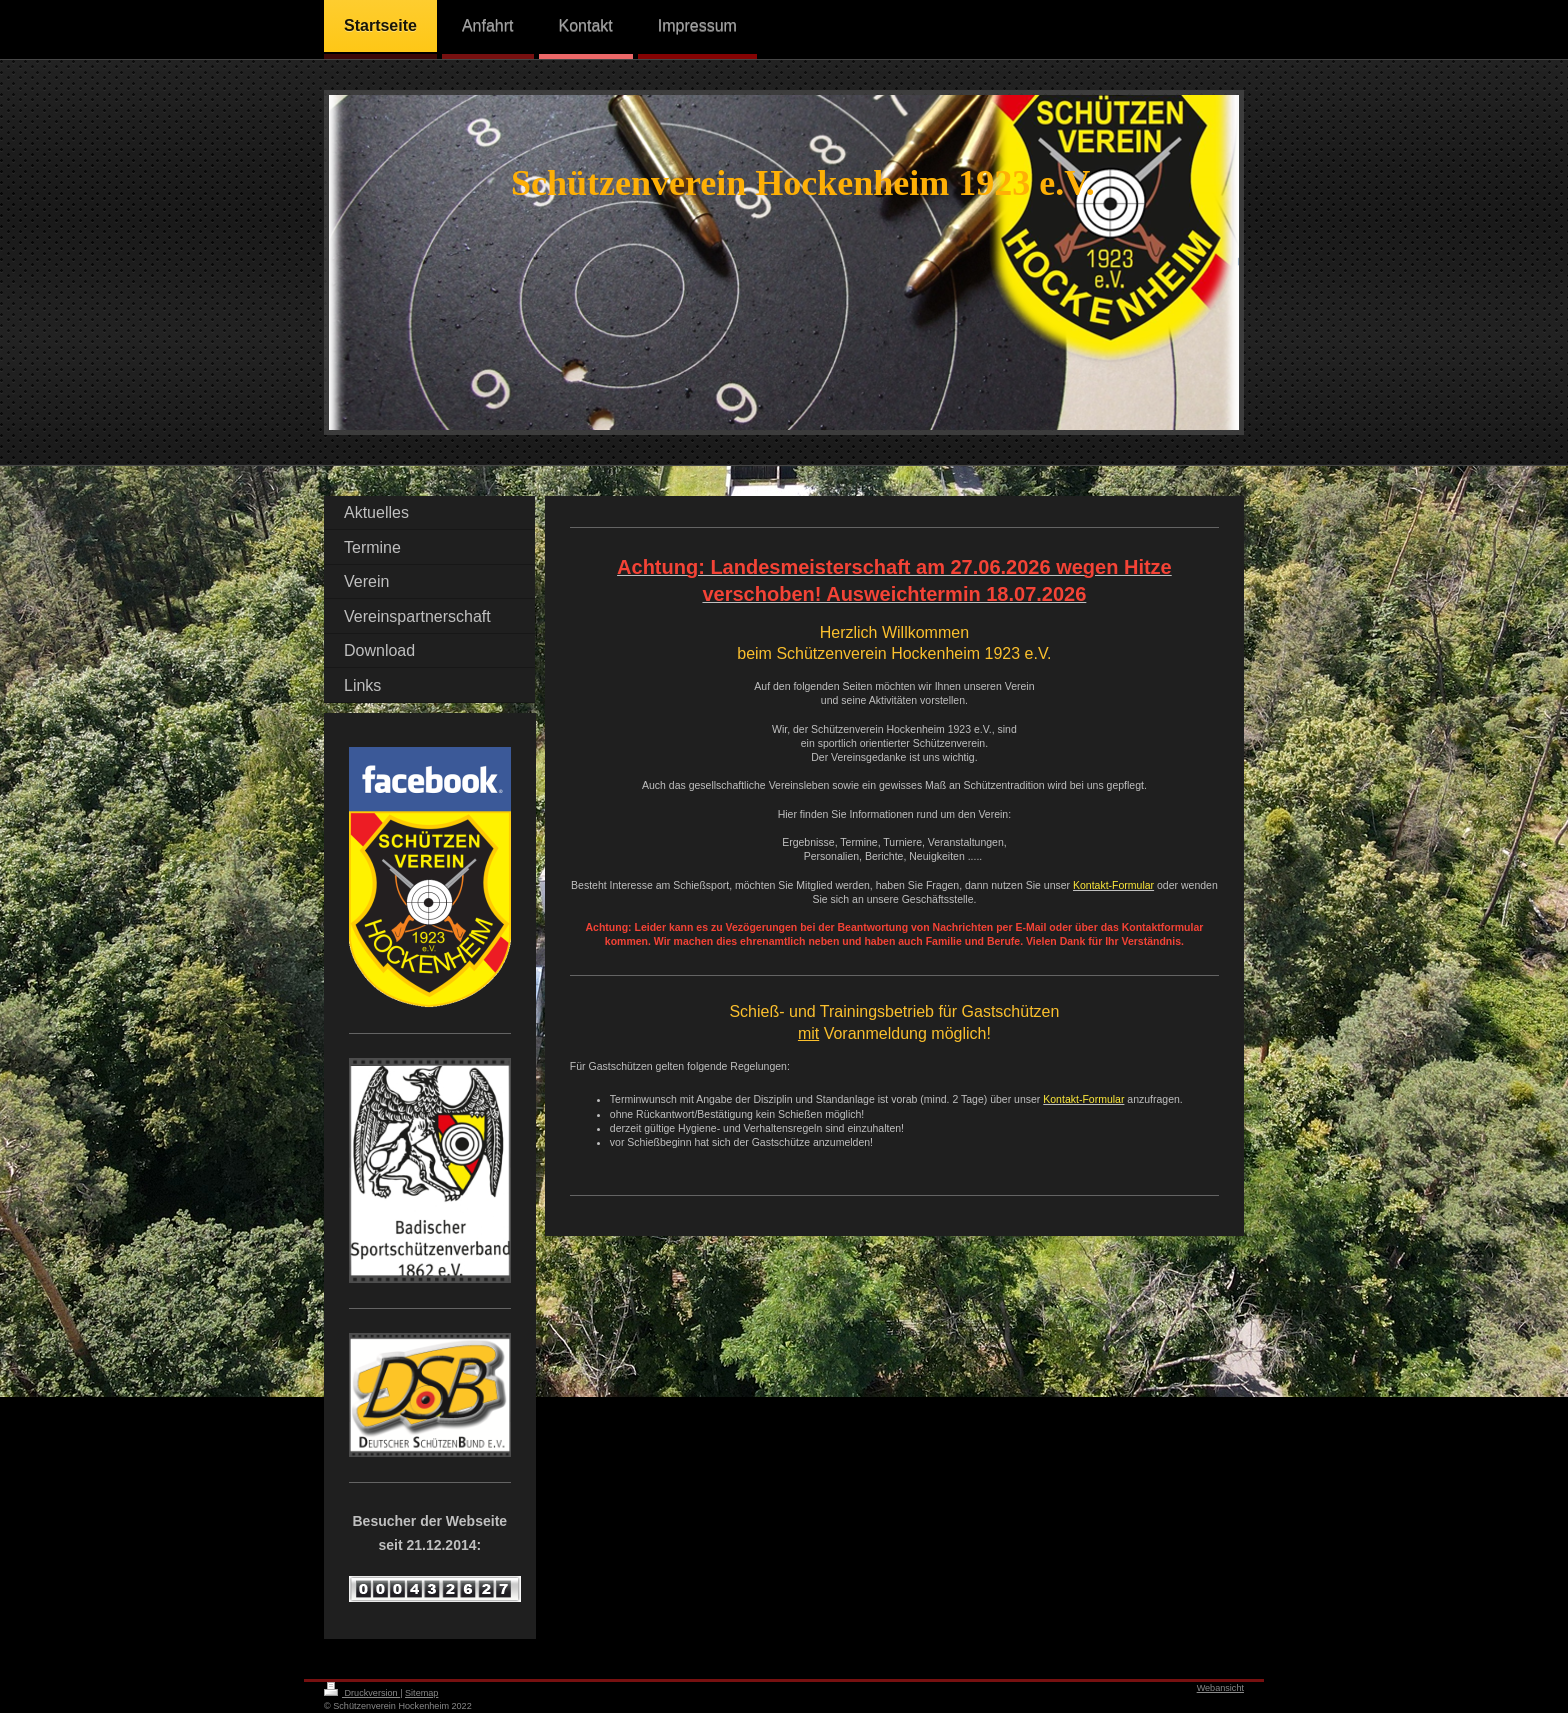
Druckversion (362, 1693)
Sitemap (421, 1693)
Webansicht (1220, 1688)
